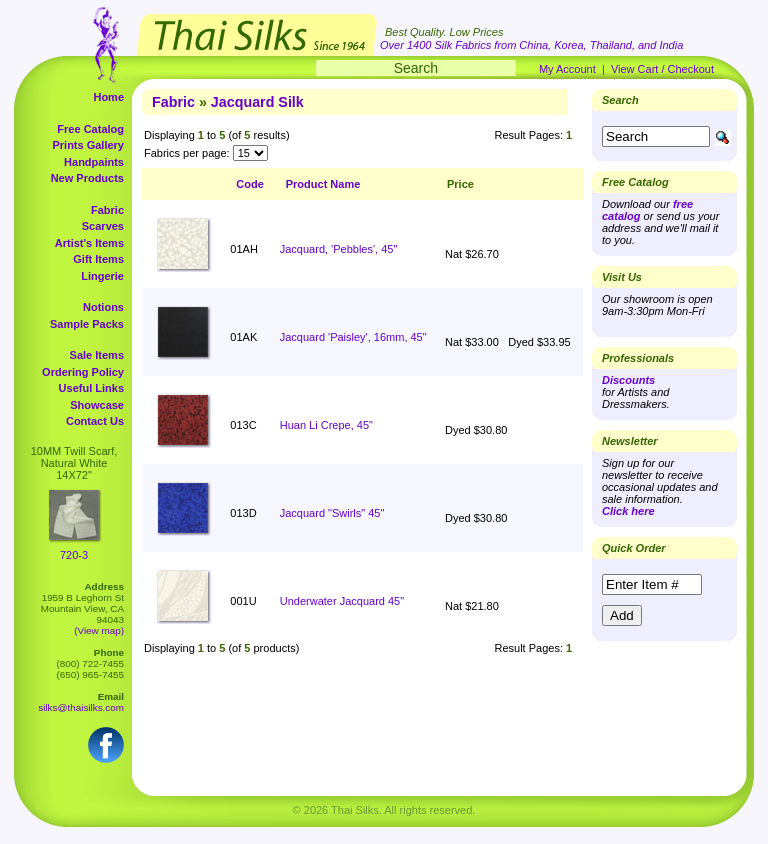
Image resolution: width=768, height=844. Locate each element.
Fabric (107, 210)
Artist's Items (89, 243)
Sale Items (97, 355)
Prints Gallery (88, 145)
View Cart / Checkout (662, 69)
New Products (87, 178)
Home (108, 97)
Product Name (323, 184)
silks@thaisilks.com (81, 707)
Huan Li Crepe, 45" (326, 425)
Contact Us (95, 421)
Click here (628, 511)
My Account (567, 69)
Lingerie (102, 276)
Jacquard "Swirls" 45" (332, 513)
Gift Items (98, 259)
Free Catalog (90, 129)
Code (250, 184)
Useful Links (91, 388)
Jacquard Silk (257, 102)
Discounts (628, 380)
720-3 (74, 555)
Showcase (97, 405)
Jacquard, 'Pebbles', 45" (339, 249)
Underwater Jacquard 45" (342, 601)
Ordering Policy (83, 372)
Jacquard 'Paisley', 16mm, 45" (353, 337)
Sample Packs (87, 324)
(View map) (99, 630)
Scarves (103, 226)
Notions (103, 307)
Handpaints (94, 162)
